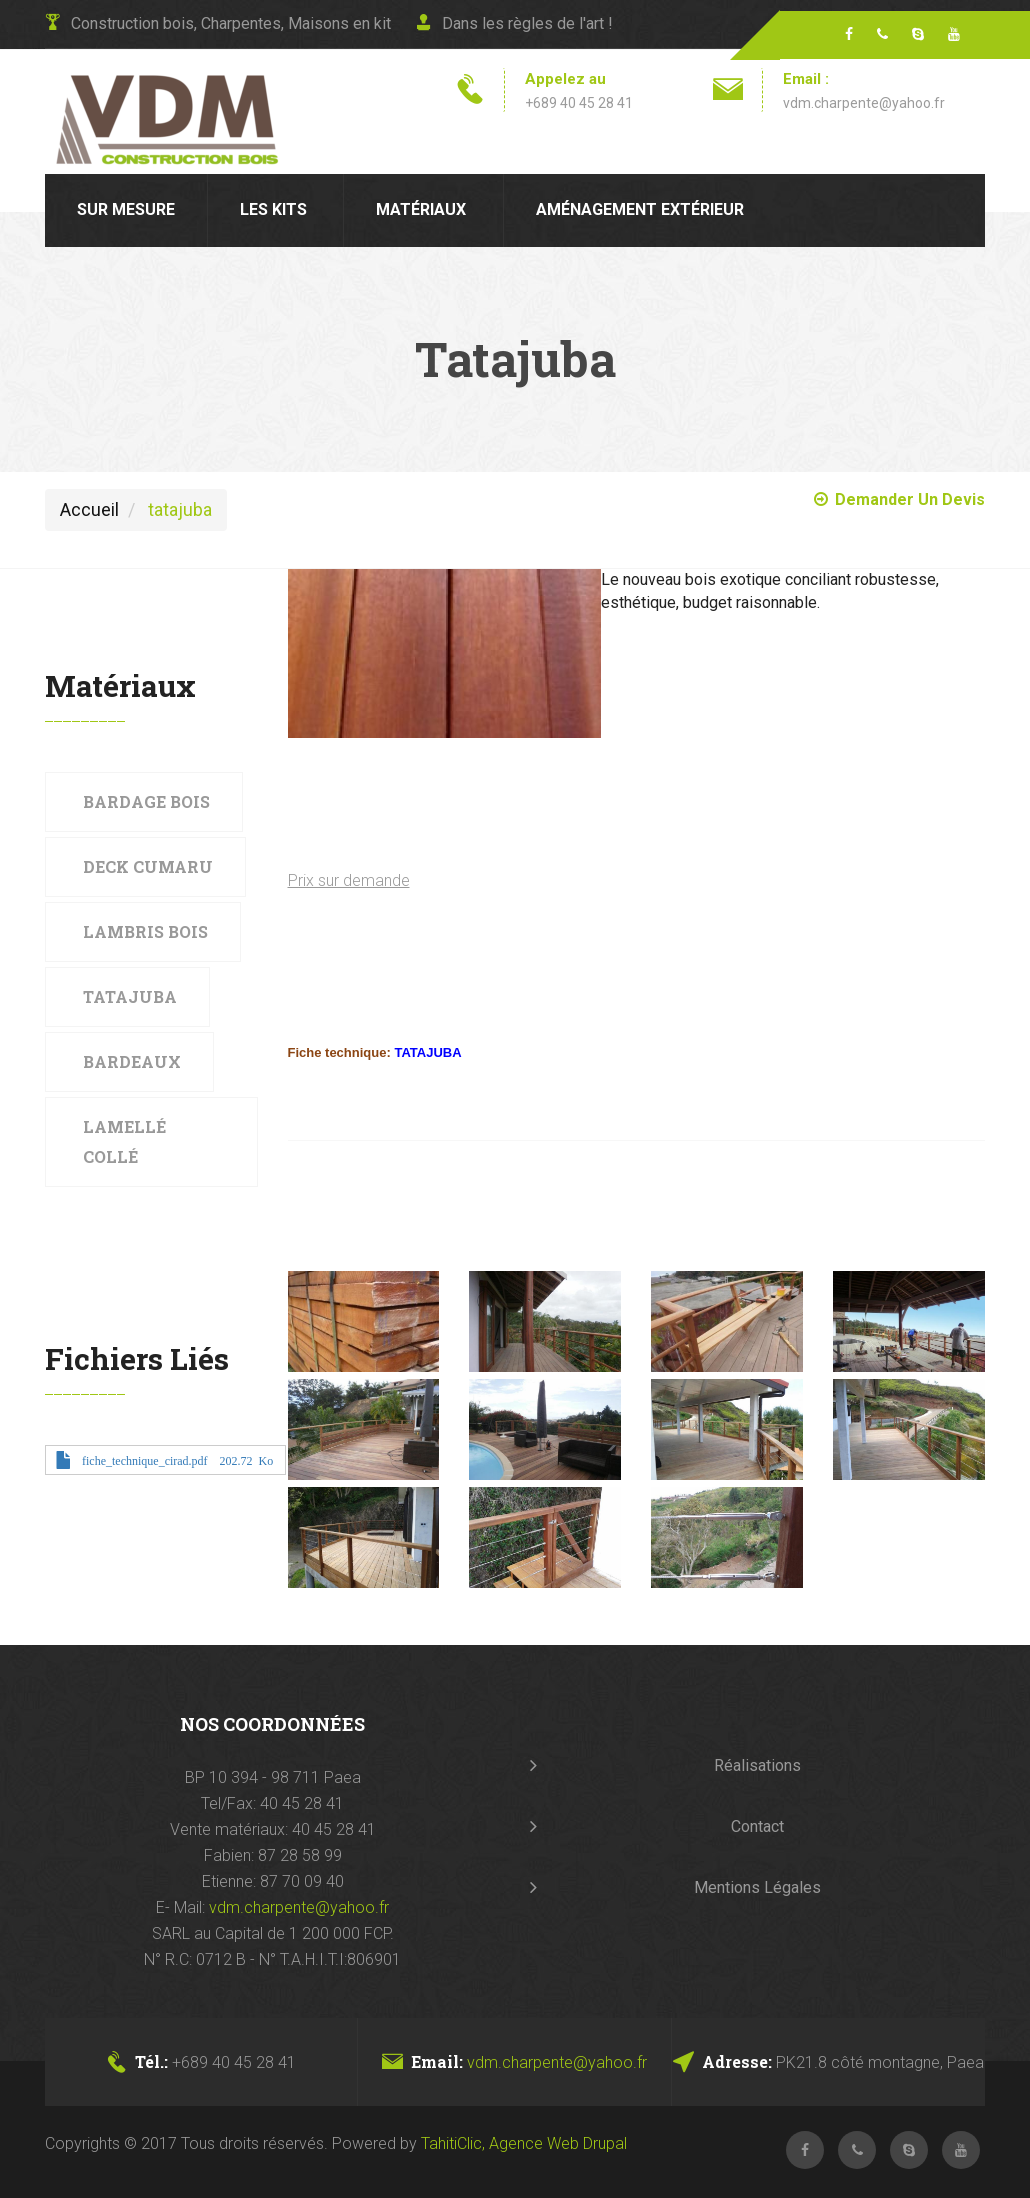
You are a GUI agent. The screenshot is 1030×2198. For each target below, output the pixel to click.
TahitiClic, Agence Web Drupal (524, 2143)
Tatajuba (130, 996)
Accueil (89, 509)
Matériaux (421, 209)
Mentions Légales (757, 1887)
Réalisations (757, 1765)
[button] (445, 654)
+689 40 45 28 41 (579, 103)
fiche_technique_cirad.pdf (145, 1460)
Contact (757, 1826)
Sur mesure (126, 209)
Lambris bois (145, 931)
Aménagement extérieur (640, 209)
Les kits (273, 209)
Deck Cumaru (148, 866)
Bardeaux (132, 1061)
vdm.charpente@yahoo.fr (864, 103)
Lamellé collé (124, 1141)
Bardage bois (146, 801)
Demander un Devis (899, 499)
